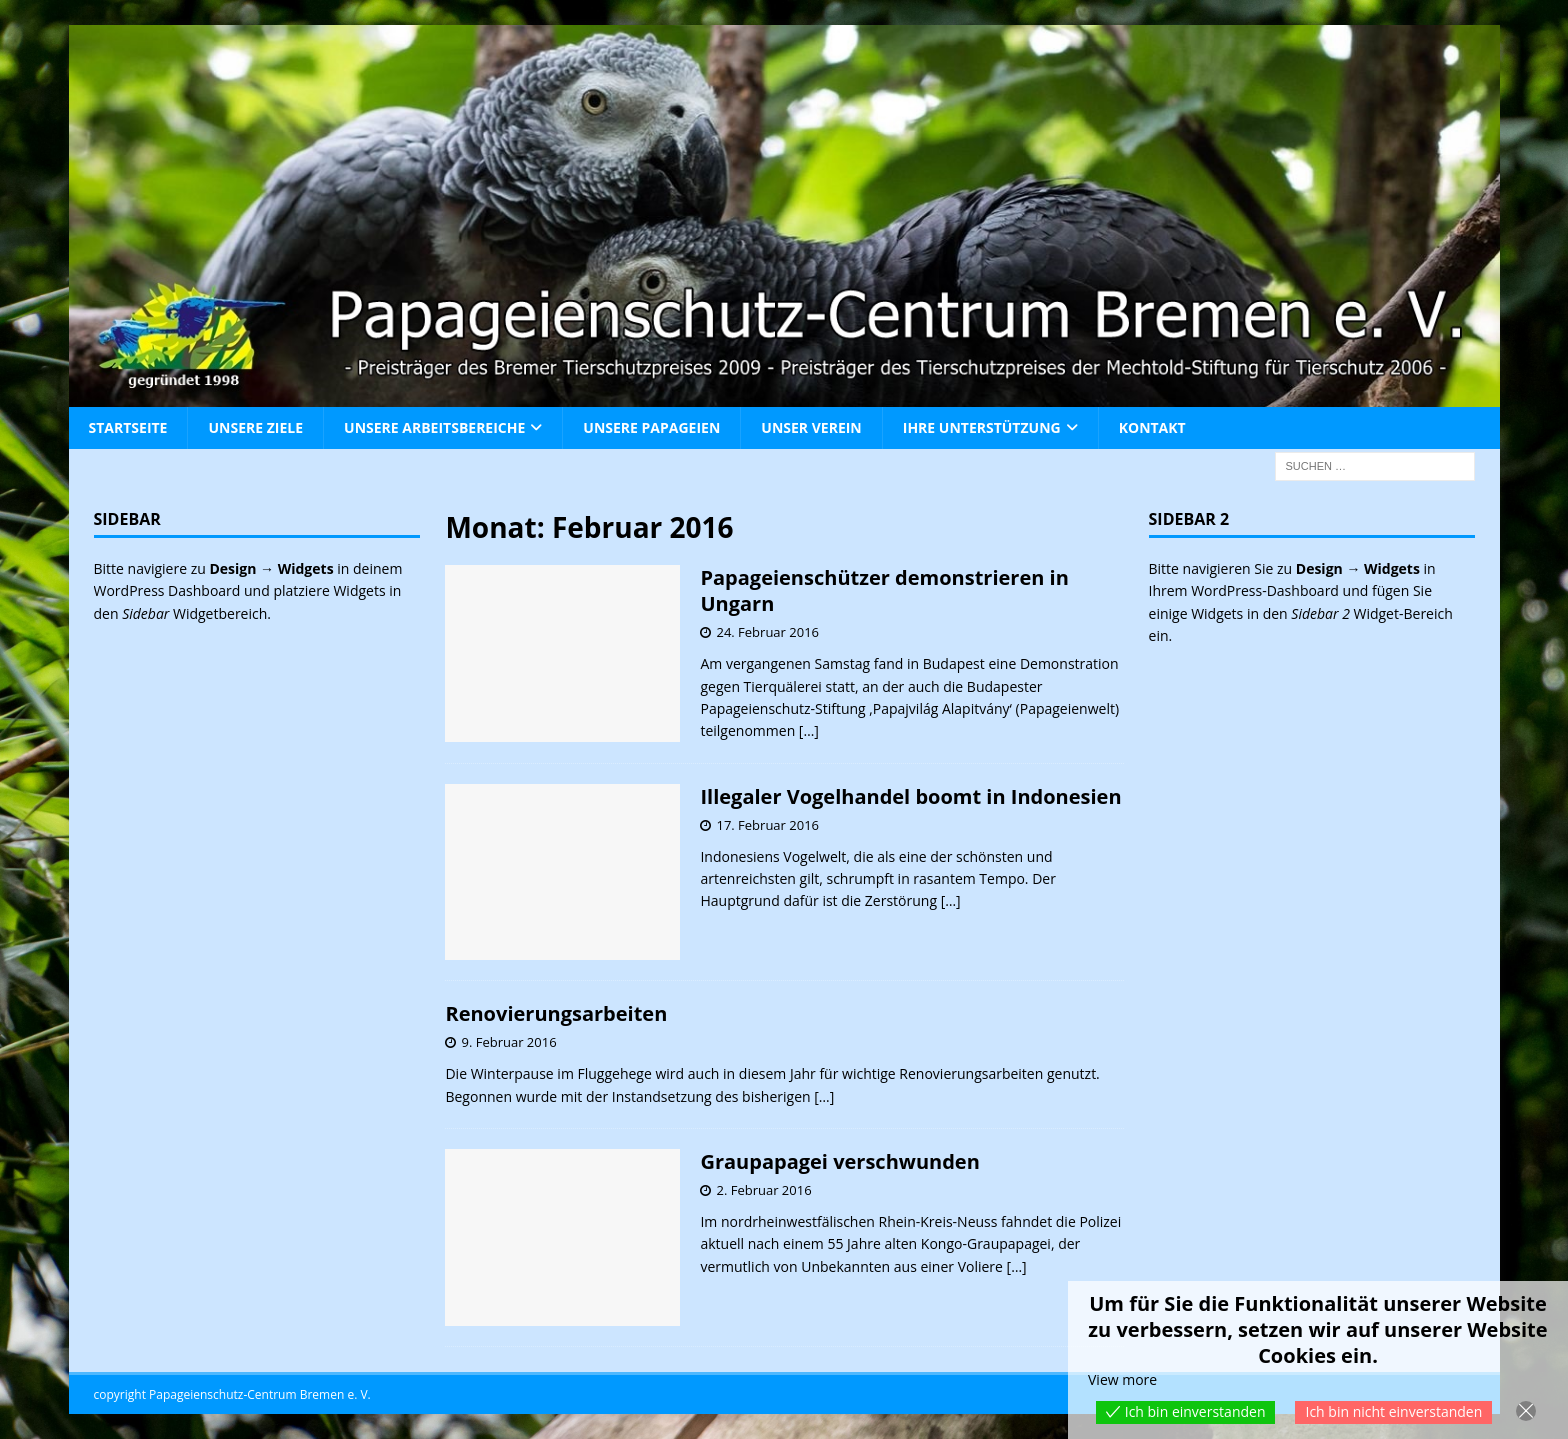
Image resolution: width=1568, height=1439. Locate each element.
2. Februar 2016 (763, 1190)
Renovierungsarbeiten (556, 1013)
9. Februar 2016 (508, 1042)
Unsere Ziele (255, 427)
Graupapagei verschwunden (839, 1161)
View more (1122, 1379)
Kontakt (1152, 427)
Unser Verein (811, 427)
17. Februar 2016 (767, 825)
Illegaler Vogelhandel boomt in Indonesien (910, 796)
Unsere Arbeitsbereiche (434, 427)
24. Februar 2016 (767, 632)
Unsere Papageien (651, 427)
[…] (809, 730)
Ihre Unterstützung (982, 427)
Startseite (128, 427)
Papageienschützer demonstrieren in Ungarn (884, 590)
